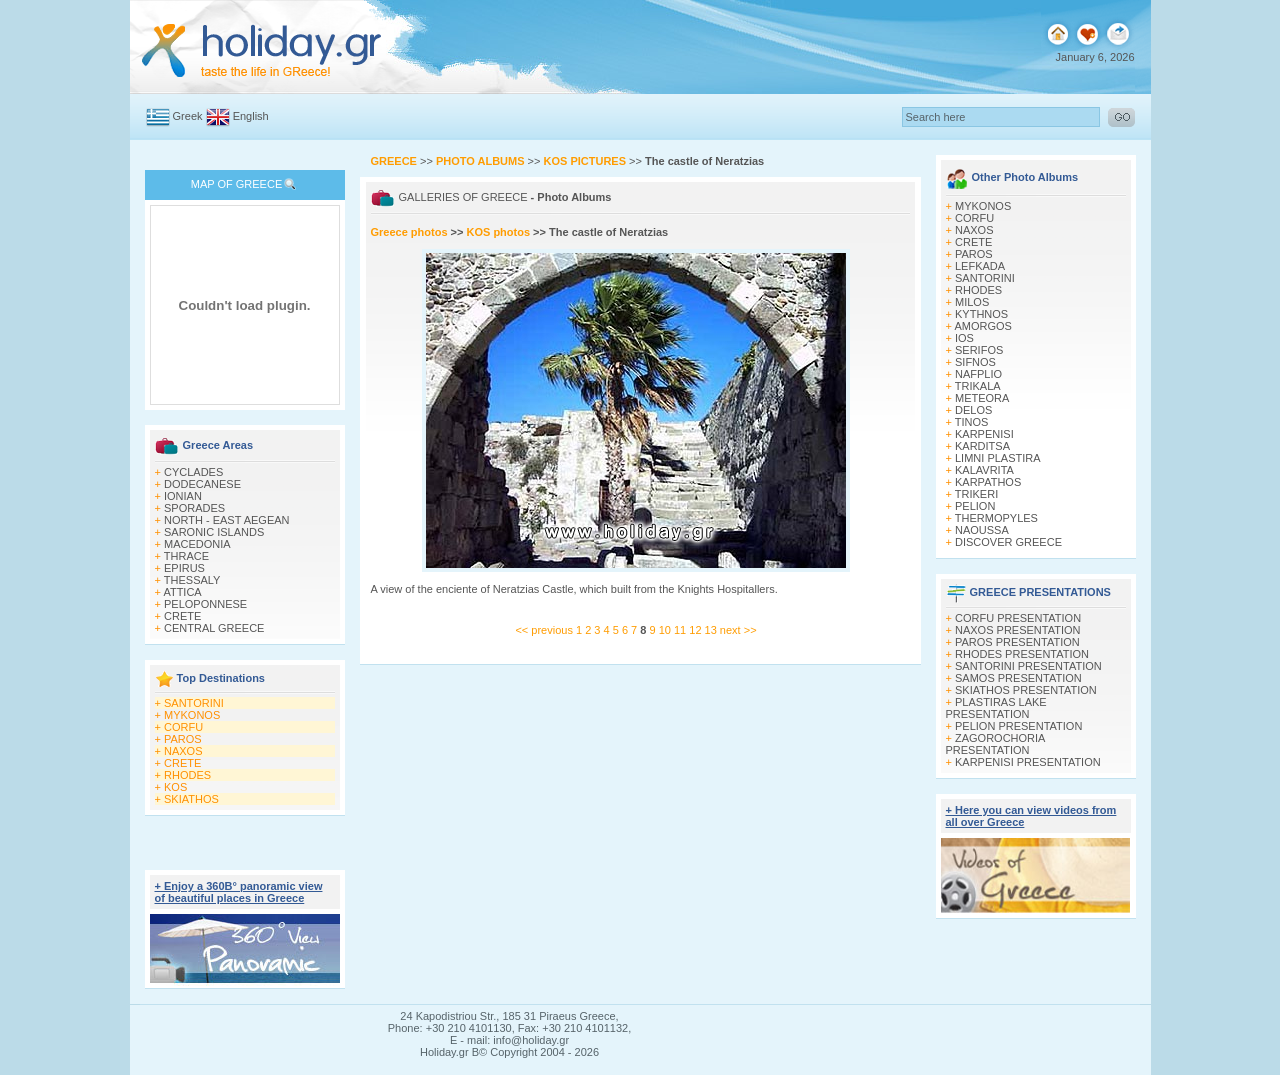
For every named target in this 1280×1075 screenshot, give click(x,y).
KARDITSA (982, 446)
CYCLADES (193, 472)
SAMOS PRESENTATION (1018, 678)
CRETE (182, 616)
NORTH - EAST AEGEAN (227, 520)
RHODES (187, 775)
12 (696, 630)
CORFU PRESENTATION (1018, 618)
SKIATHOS (191, 799)
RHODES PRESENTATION (1022, 654)
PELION (975, 506)
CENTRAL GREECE (214, 628)
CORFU (183, 727)
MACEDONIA (197, 544)
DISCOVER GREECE (1008, 542)
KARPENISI (984, 434)
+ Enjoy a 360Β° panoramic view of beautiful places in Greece (239, 892)
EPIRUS (184, 568)
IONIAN (183, 496)
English (251, 116)
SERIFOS (979, 350)
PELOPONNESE (205, 604)
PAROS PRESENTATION (1017, 642)
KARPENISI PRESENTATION (1028, 762)
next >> (738, 630)
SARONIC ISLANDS (214, 532)
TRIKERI (976, 494)
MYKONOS (192, 715)
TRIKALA (978, 386)
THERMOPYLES (996, 518)
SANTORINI (194, 703)
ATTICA (182, 592)
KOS (175, 787)
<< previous (543, 630)
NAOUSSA (982, 530)
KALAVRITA (984, 470)
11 (681, 630)
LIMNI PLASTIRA (998, 458)
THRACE (186, 556)
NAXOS (183, 751)
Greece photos (411, 232)
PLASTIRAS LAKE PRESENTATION (996, 708)
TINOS (972, 422)
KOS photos (498, 232)
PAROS (183, 739)
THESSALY (192, 580)
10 (666, 630)
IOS (964, 338)
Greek (188, 116)
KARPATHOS (988, 482)
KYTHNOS (981, 314)
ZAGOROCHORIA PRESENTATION (995, 744)
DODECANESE (202, 484)
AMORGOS (982, 326)
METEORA (982, 398)
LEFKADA (980, 266)
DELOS (973, 410)
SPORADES (194, 508)
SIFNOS (975, 362)
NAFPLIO (978, 374)
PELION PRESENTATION (1018, 726)
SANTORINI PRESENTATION (1028, 666)
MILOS (972, 302)
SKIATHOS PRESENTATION (1026, 690)
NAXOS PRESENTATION (1018, 630)
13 (712, 630)
